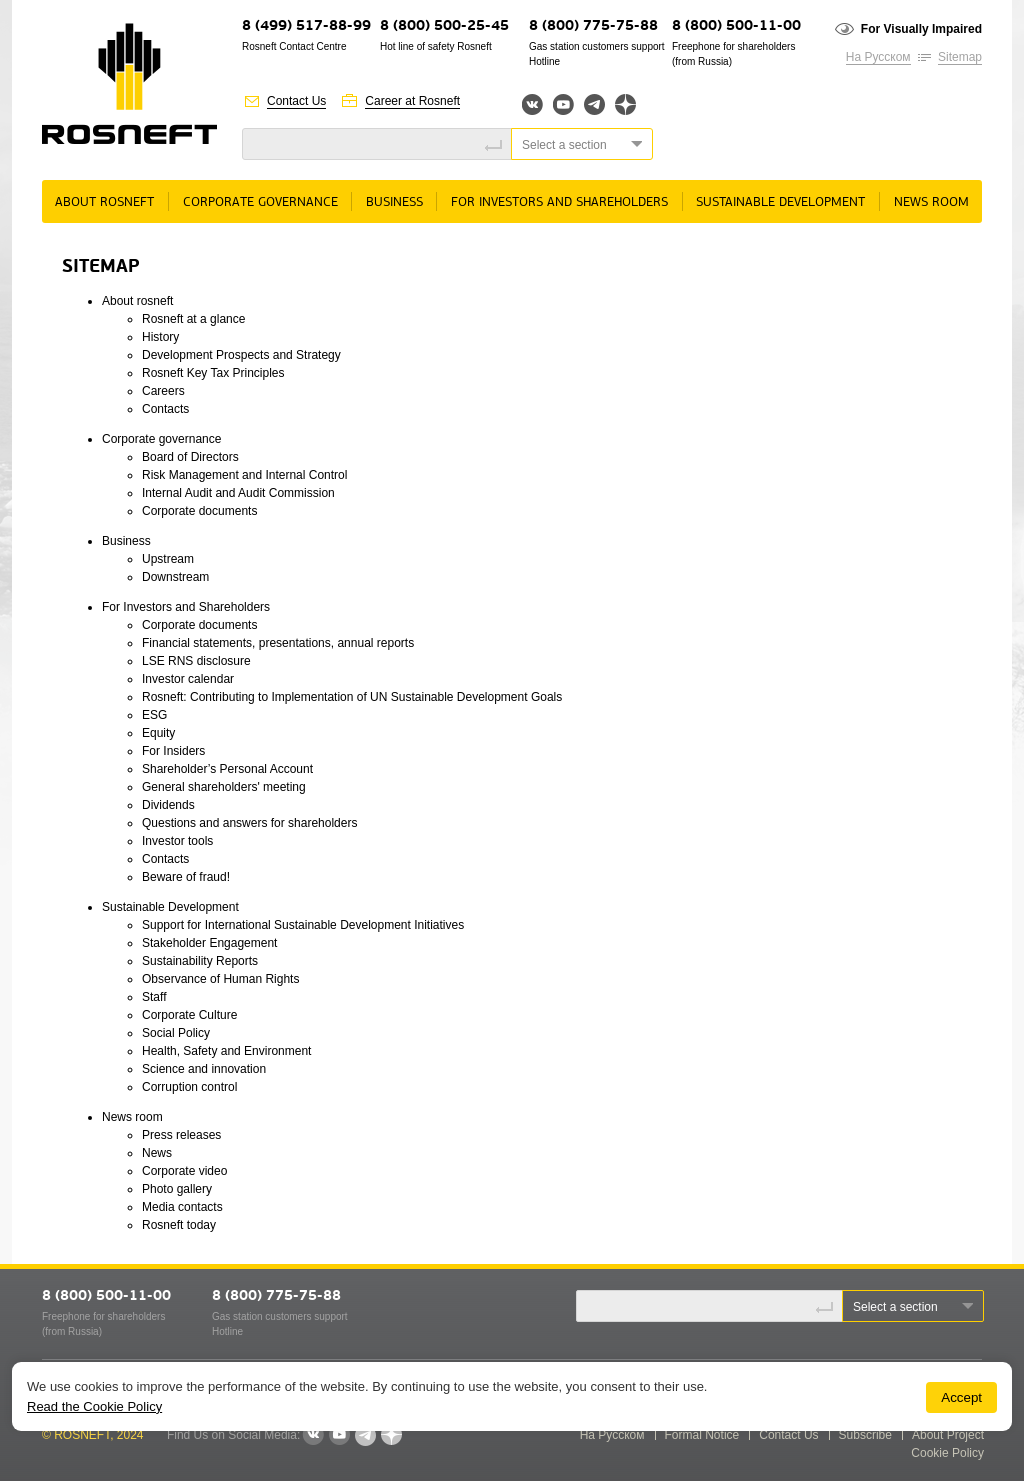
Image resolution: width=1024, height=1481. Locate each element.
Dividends (168, 805)
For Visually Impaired (921, 29)
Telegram (594, 104)
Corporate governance (260, 202)
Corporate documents (199, 511)
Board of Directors (190, 457)
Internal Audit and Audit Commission (238, 493)
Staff (154, 997)
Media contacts (182, 1207)
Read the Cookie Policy (94, 1406)
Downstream (175, 577)
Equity (158, 733)
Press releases (181, 1135)
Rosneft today (179, 1225)
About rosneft (104, 202)
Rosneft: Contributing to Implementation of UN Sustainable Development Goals (352, 697)
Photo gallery (177, 1189)
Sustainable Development (780, 202)
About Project (948, 1435)
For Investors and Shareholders (559, 202)
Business (394, 202)
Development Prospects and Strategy (241, 355)
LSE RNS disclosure (196, 661)
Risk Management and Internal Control (244, 475)
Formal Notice (702, 1435)
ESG (154, 715)
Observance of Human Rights (220, 979)
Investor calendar (188, 679)
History (160, 337)
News (157, 1153)
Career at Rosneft (412, 101)
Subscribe (865, 1435)
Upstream (168, 559)
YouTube (563, 104)
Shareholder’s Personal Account (227, 769)
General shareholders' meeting (224, 787)
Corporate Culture (189, 1015)
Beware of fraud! (186, 877)
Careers (163, 391)
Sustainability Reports (200, 961)
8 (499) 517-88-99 (306, 26)
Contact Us (296, 101)
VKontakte (313, 1435)
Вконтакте (532, 104)
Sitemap (960, 57)
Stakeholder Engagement (209, 943)
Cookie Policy (947, 1453)
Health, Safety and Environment (226, 1051)
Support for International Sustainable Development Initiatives (303, 925)
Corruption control (189, 1087)
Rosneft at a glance (193, 319)
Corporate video (184, 1171)
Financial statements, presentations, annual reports (278, 643)
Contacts (165, 409)
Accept (961, 1397)
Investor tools (177, 841)
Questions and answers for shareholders (249, 823)
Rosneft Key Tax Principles (213, 373)
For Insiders (173, 751)
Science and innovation (204, 1069)
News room (931, 202)
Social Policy (176, 1033)
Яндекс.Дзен (625, 104)
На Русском (878, 57)
